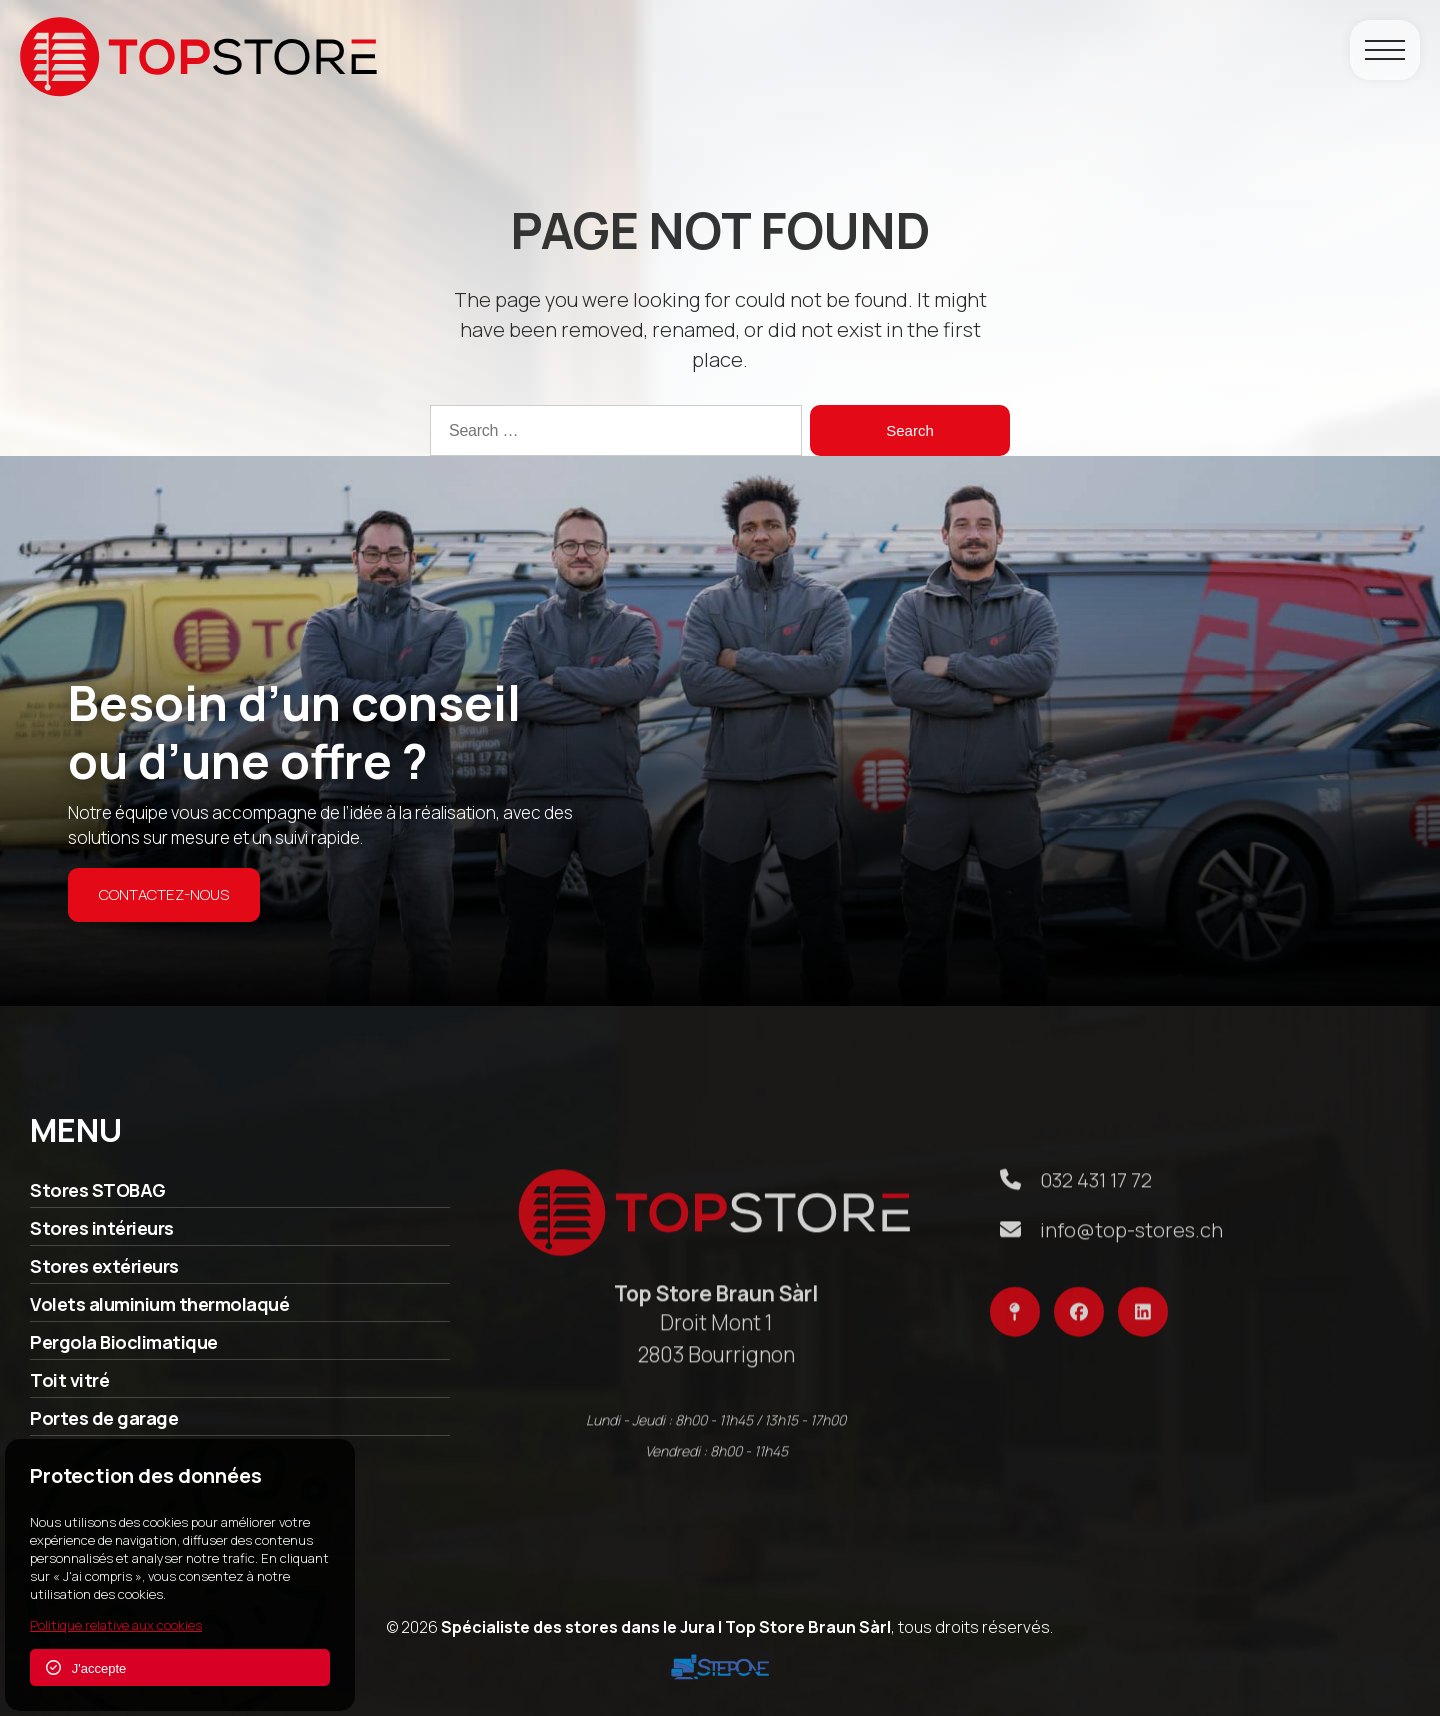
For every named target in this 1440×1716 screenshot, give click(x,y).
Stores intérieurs (102, 1236)
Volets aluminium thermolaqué (159, 1312)
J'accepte (86, 1668)
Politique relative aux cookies (116, 1625)
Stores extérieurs (104, 1274)
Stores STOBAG (98, 1198)
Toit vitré (69, 1388)
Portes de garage (104, 1426)
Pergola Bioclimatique (124, 1350)
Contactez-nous (164, 894)
